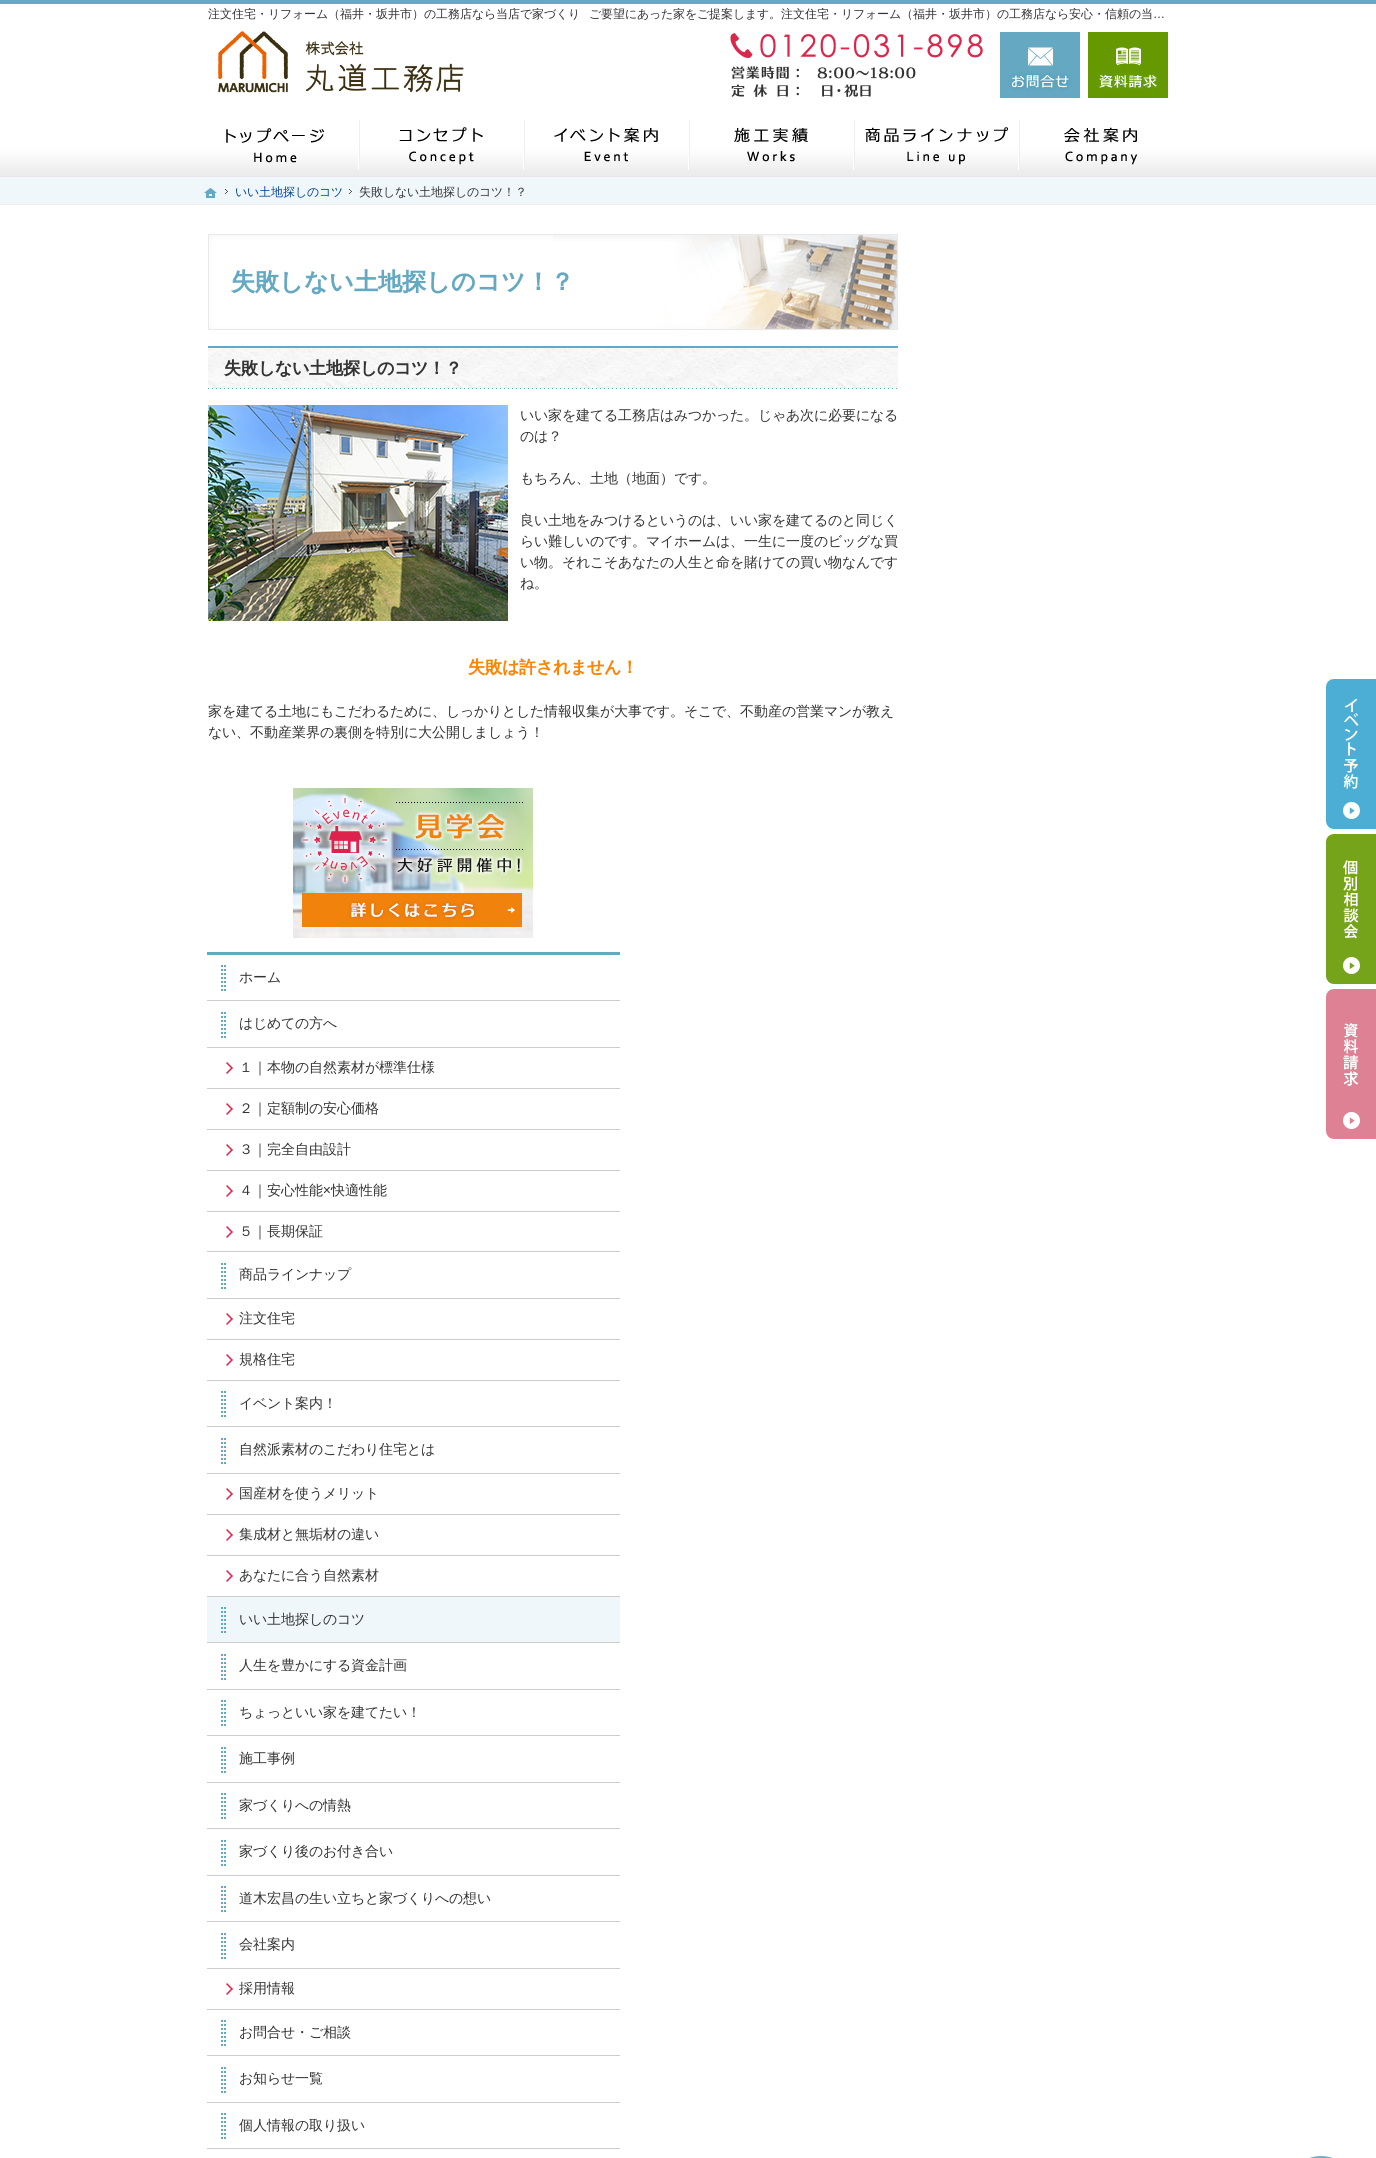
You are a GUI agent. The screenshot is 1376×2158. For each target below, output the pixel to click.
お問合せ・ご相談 (1016, 1495)
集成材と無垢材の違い (1030, 980)
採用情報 (988, 1452)
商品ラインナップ (1016, 721)
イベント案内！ (1009, 849)
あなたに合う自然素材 (1030, 1021)
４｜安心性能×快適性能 (1034, 636)
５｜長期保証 (1002, 677)
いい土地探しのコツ (1023, 1065)
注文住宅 (988, 764)
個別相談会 (1351, 909)
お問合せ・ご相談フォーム (1048, 1968)
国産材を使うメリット (1030, 939)
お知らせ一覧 (1002, 1542)
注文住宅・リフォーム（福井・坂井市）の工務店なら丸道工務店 (886, 2109)
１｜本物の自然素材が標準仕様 (1058, 513)
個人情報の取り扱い (1023, 1588)
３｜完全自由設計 (1016, 595)
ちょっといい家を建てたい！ (1051, 1158)
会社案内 (988, 1408)
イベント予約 (1351, 754)
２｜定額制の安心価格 (1030, 554)
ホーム (981, 423)
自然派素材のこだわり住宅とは (1058, 896)
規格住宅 (988, 805)
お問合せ (1040, 65)
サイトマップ (1002, 1635)
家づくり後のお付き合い (1037, 1297)
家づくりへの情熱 (1016, 1251)
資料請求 (1128, 65)
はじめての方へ (1009, 470)
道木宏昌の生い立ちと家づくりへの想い (1058, 1353)
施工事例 (988, 1204)
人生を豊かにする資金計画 (1044, 1111)
